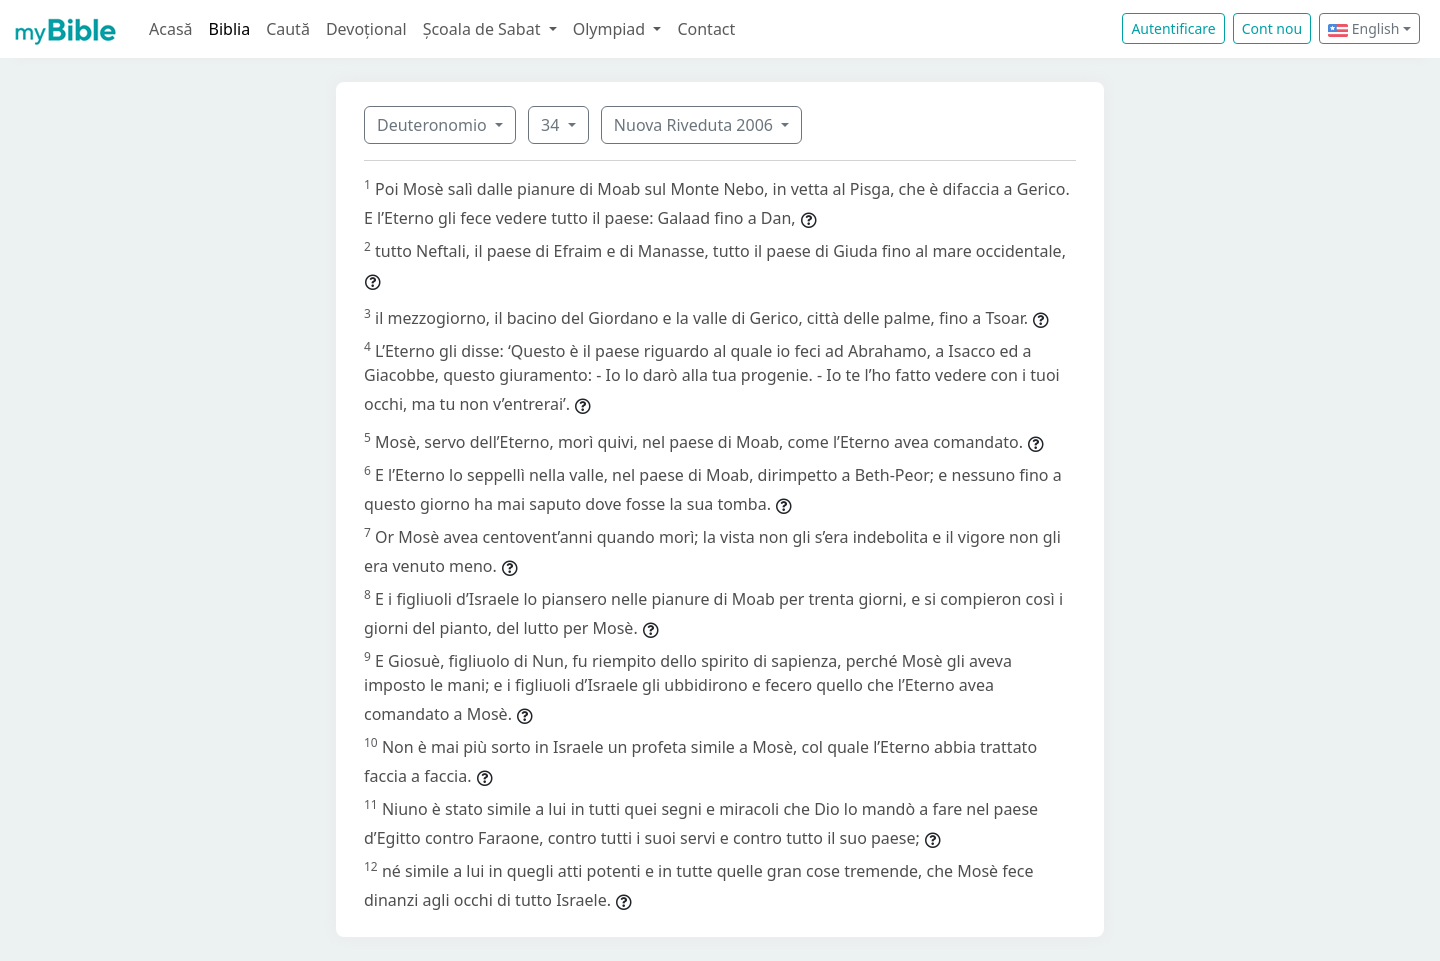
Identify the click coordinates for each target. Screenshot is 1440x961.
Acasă (171, 29)
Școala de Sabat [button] (484, 29)
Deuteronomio (434, 125)
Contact (706, 29)
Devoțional (366, 29)
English (1363, 28)
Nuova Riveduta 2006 (695, 125)
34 (552, 125)
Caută (288, 29)
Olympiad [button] (611, 29)
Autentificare (1173, 28)
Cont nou (1272, 28)
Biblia (230, 29)
